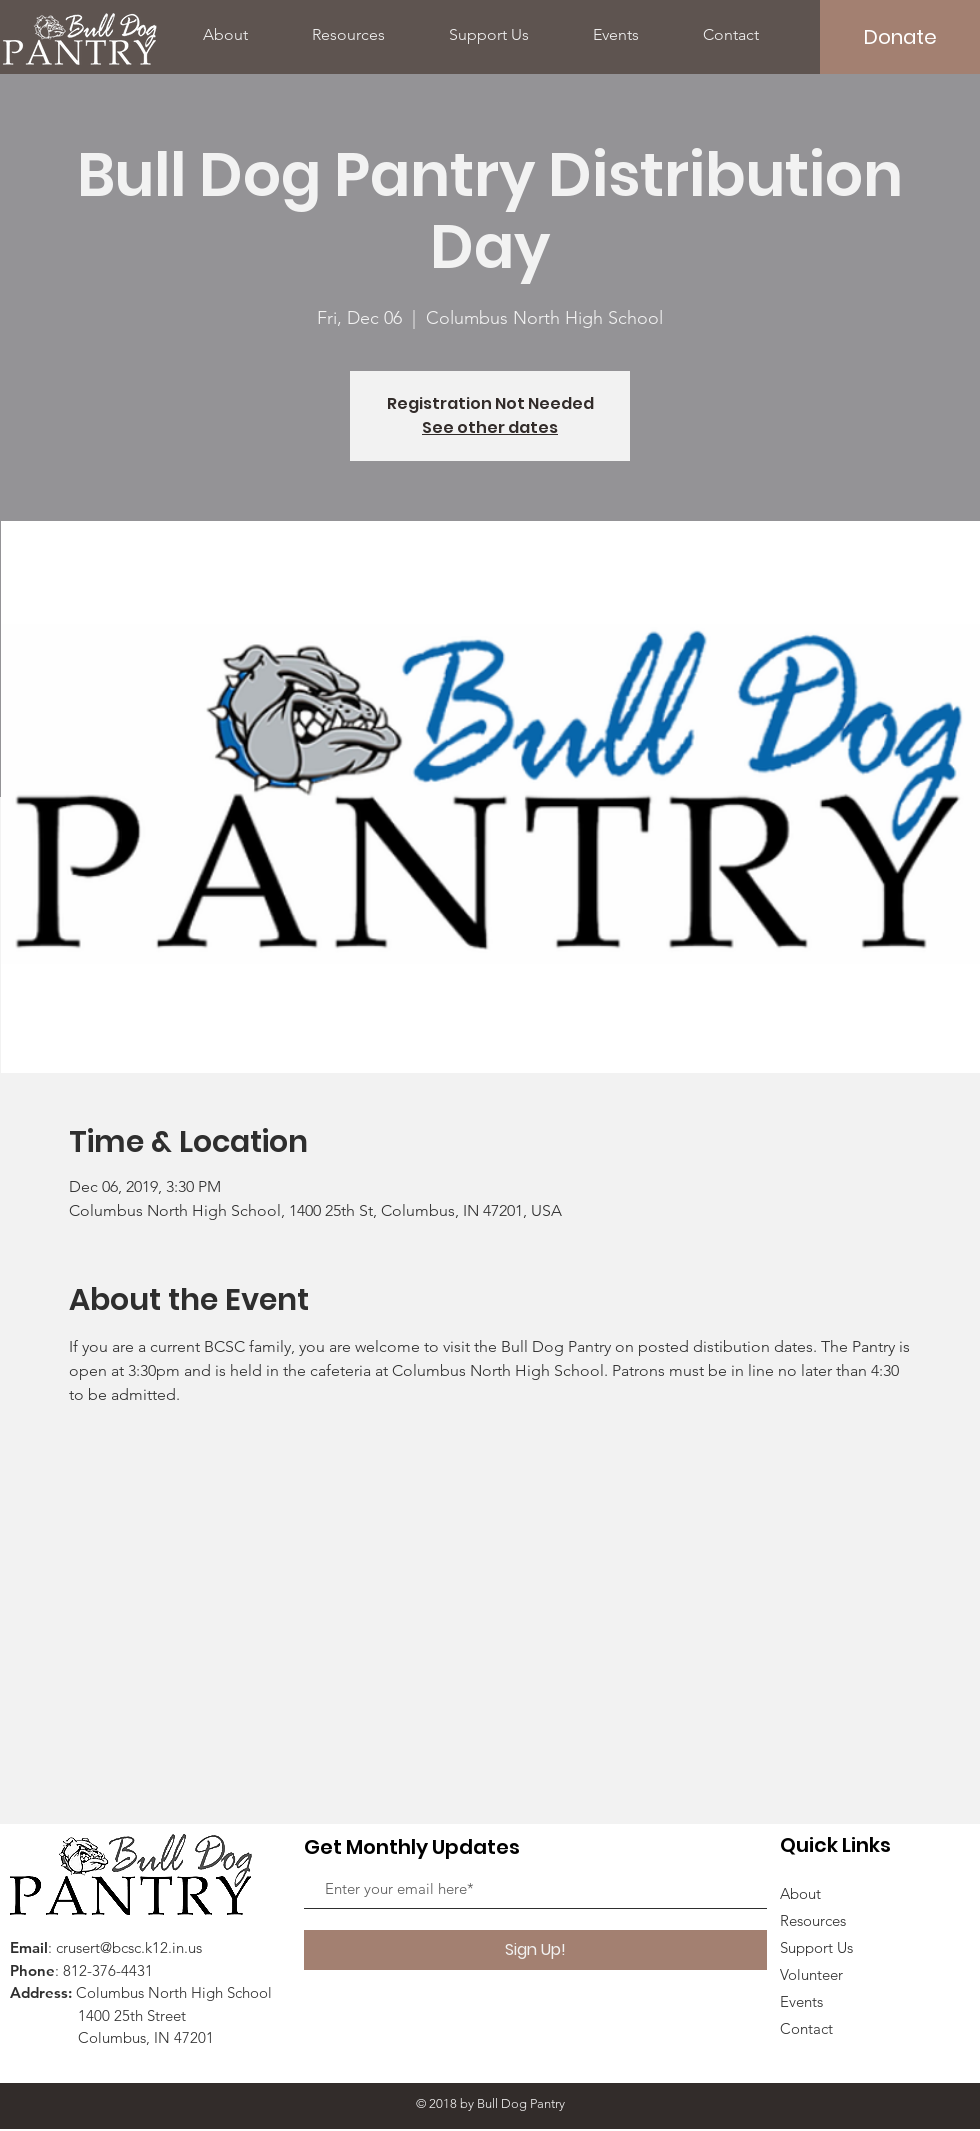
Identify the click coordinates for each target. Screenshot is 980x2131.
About (800, 1893)
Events (801, 2001)
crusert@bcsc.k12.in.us (129, 1947)
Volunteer (811, 1974)
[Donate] (900, 37)
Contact (806, 2028)
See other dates (490, 427)
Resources (813, 1920)
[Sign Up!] (535, 1950)
